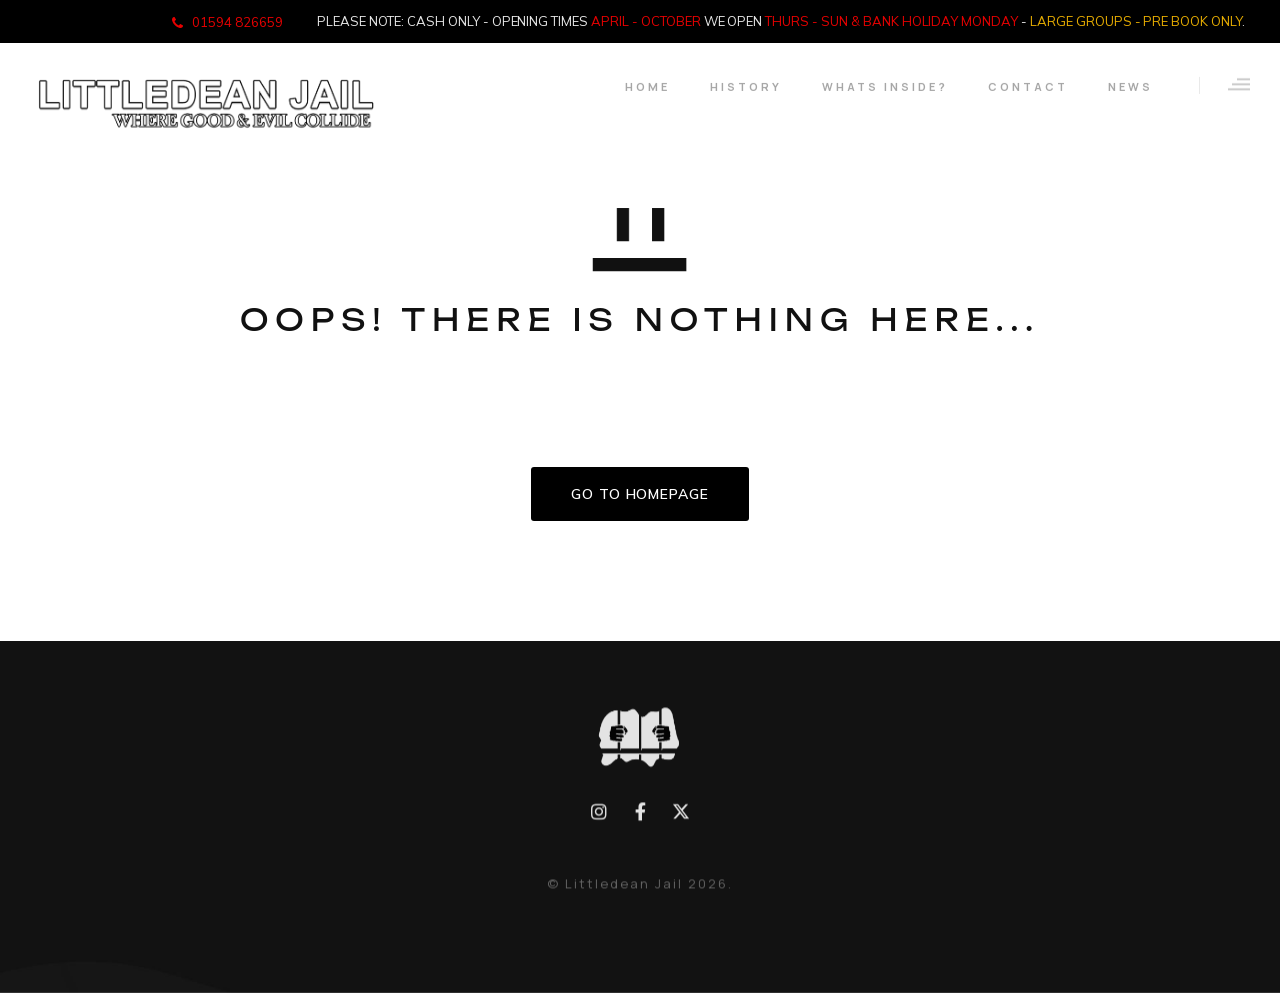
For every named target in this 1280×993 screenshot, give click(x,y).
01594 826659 (237, 22)
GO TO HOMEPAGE (640, 494)
